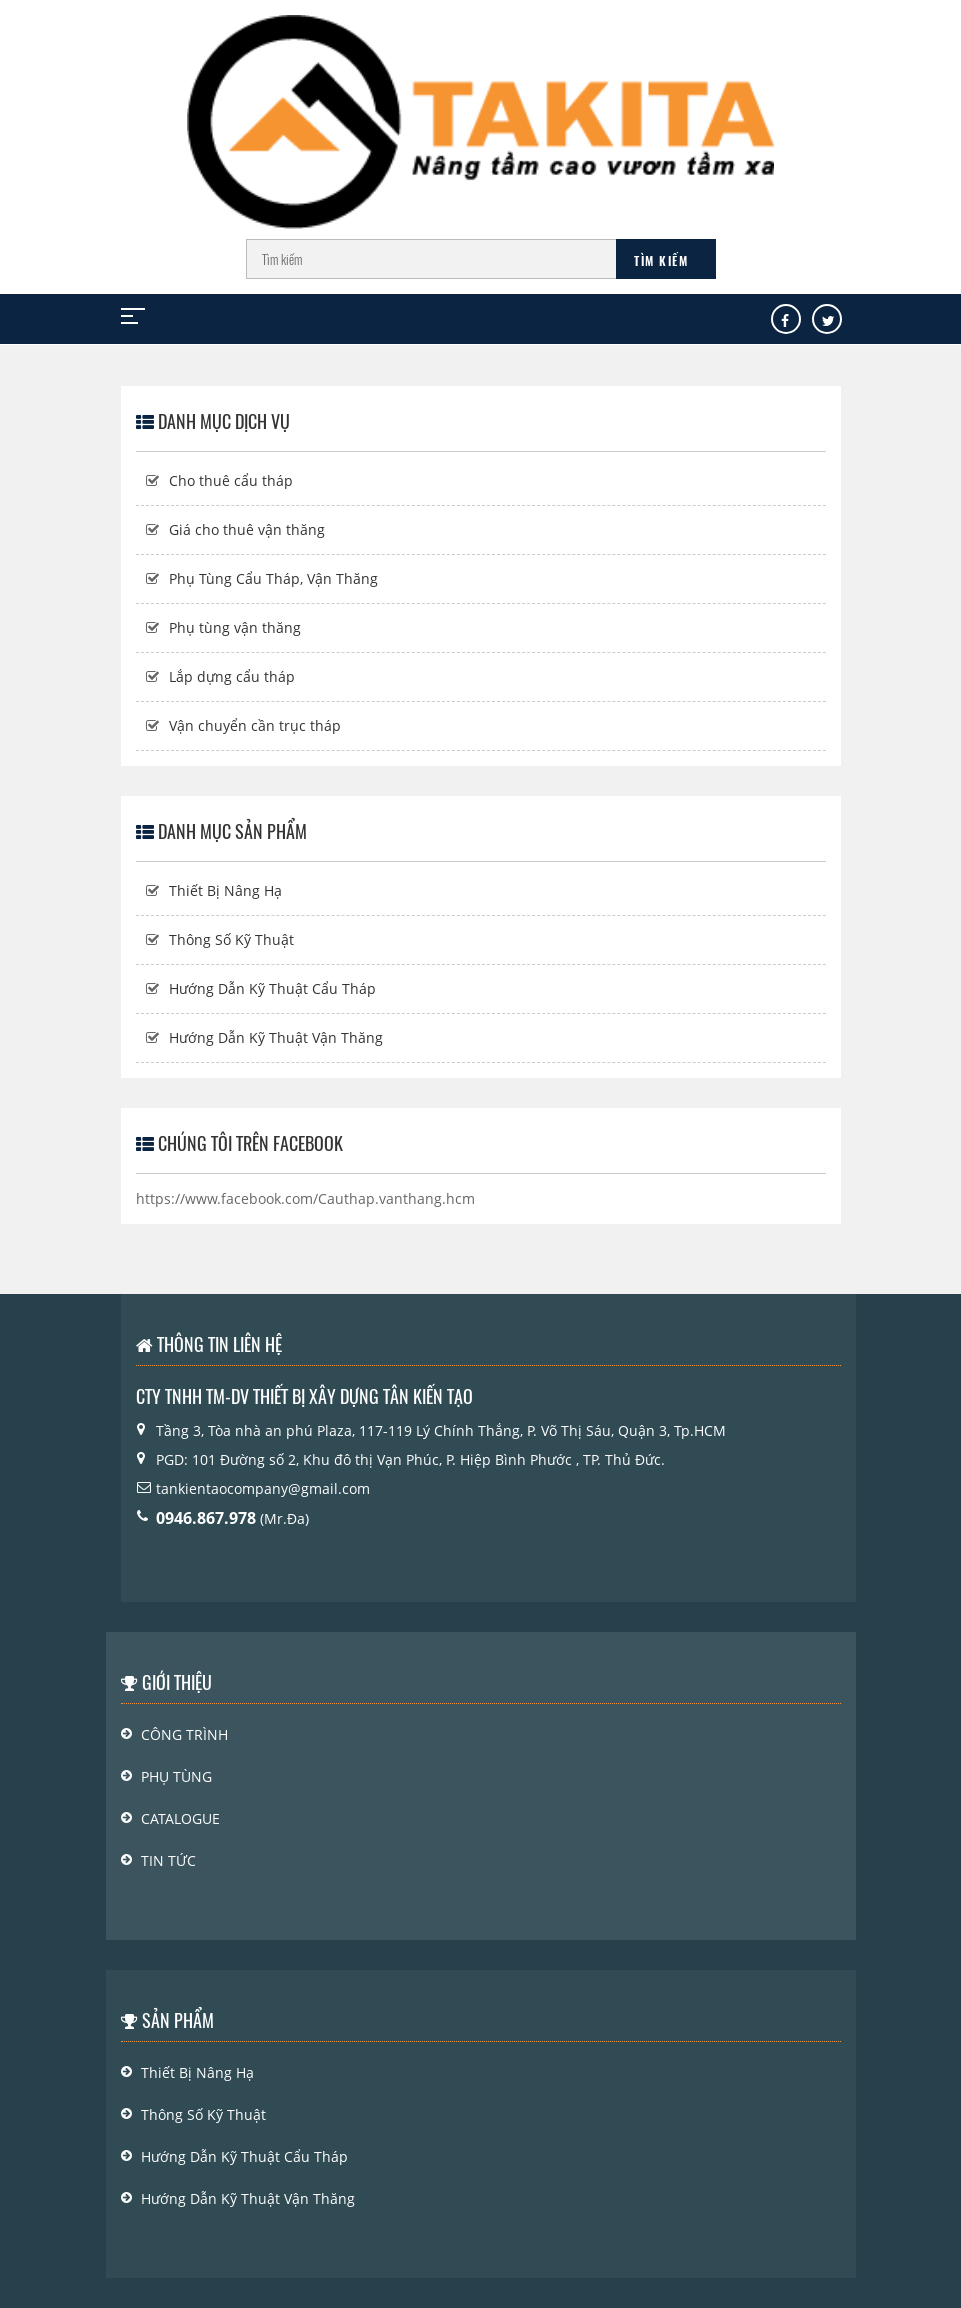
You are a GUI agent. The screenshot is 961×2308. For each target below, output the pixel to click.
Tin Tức (168, 1860)
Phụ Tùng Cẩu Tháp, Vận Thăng (273, 578)
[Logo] (480, 112)
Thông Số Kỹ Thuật (231, 939)
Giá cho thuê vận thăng (247, 529)
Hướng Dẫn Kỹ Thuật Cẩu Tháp (272, 988)
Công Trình (184, 1734)
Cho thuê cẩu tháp (231, 480)
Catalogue (180, 1818)
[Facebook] (785, 321)
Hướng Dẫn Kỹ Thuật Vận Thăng (276, 1037)
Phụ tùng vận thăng (235, 627)
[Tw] (828, 321)
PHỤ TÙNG (176, 1776)
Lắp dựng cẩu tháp (232, 676)
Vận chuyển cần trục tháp (255, 725)
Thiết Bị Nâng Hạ (225, 890)
